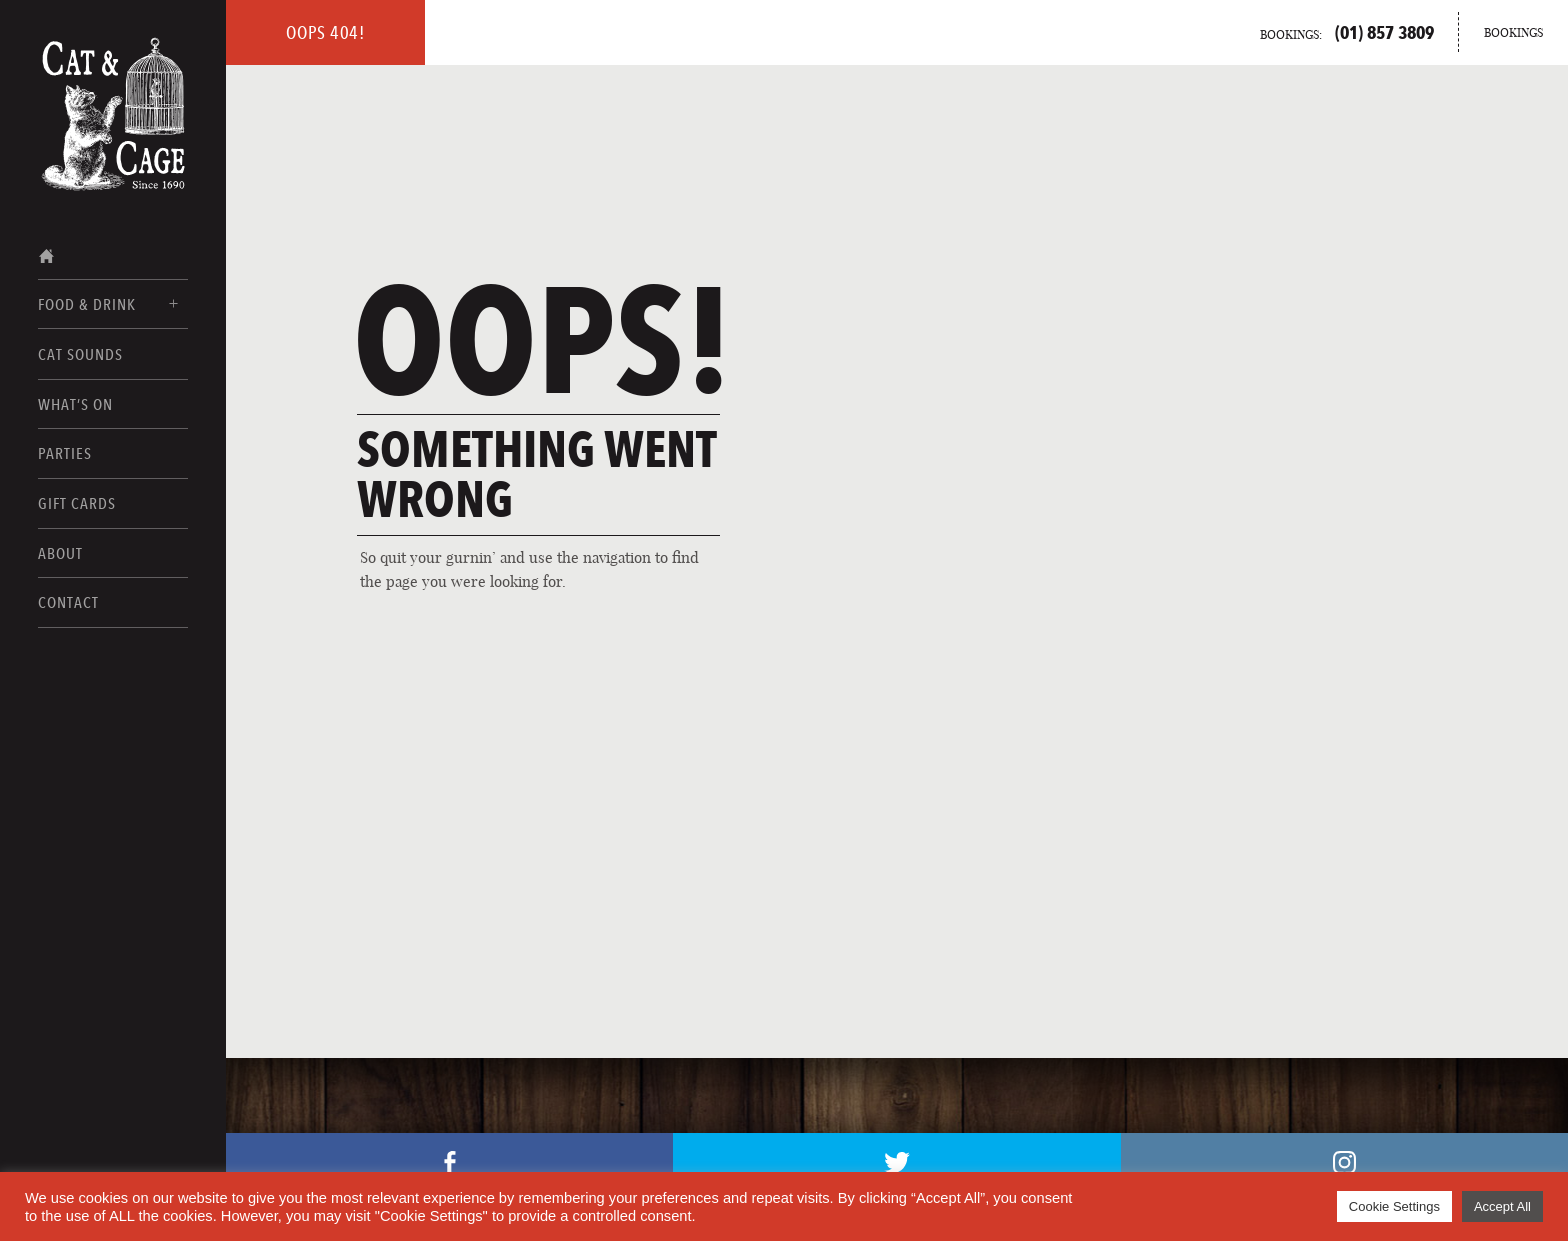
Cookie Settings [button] (1394, 1206)
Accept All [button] (1502, 1206)
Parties (65, 453)
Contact (68, 602)
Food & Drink (87, 304)
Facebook (450, 1162)
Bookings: (1347, 32)
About (60, 553)
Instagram (1344, 1162)
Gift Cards (77, 503)
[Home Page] (113, 87)
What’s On (75, 404)
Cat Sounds (80, 354)
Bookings (1513, 32)
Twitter (897, 1162)
